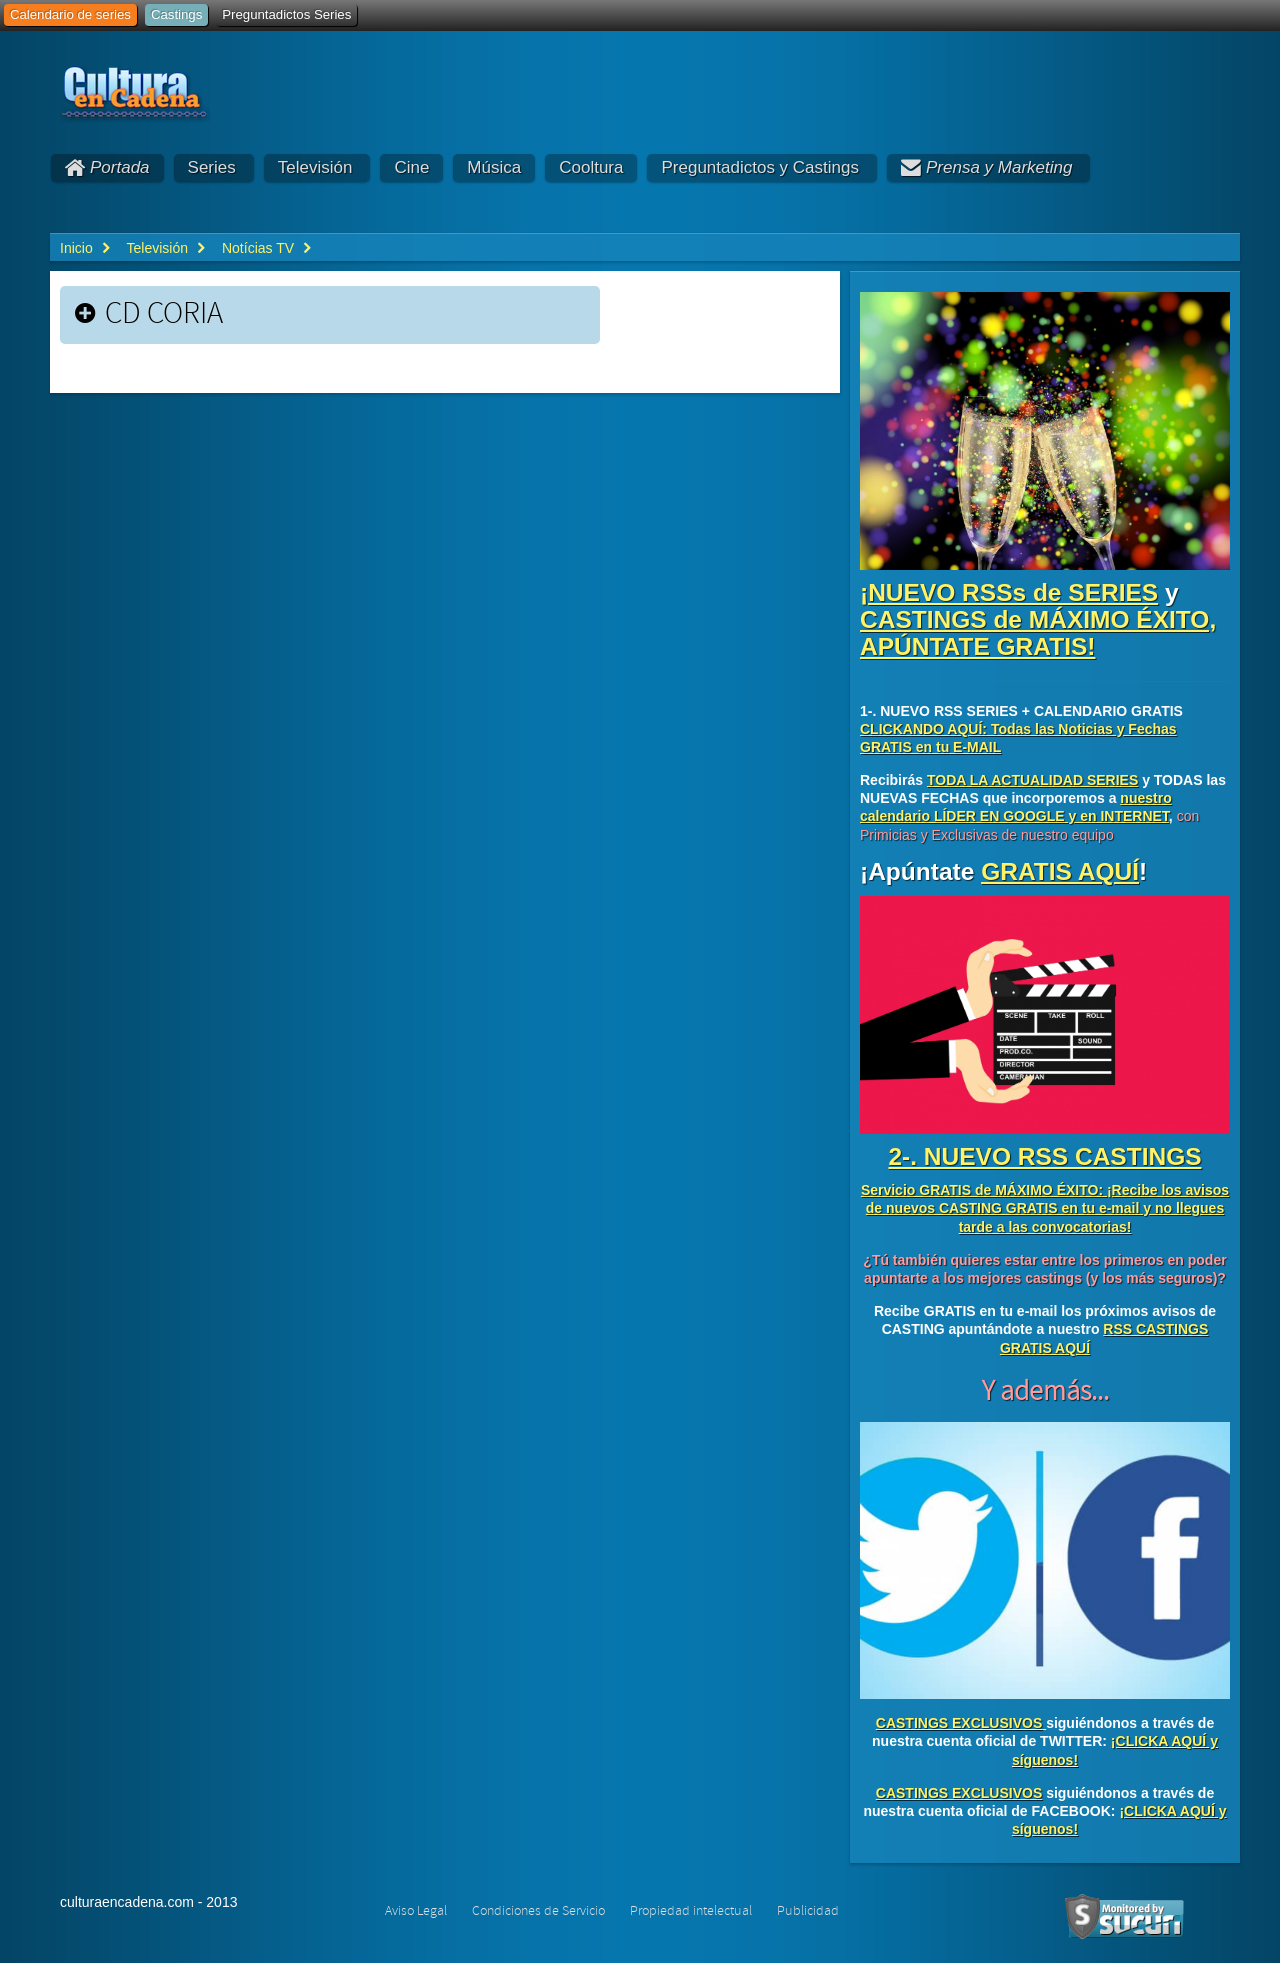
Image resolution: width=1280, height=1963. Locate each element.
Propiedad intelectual (691, 1911)
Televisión (315, 167)
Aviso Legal (416, 1911)
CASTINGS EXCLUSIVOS (959, 1723)
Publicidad (808, 1911)
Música (494, 167)
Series (212, 167)
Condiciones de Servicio (538, 1911)
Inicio (76, 248)
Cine (411, 167)
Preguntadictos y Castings (760, 167)
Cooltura (591, 167)
